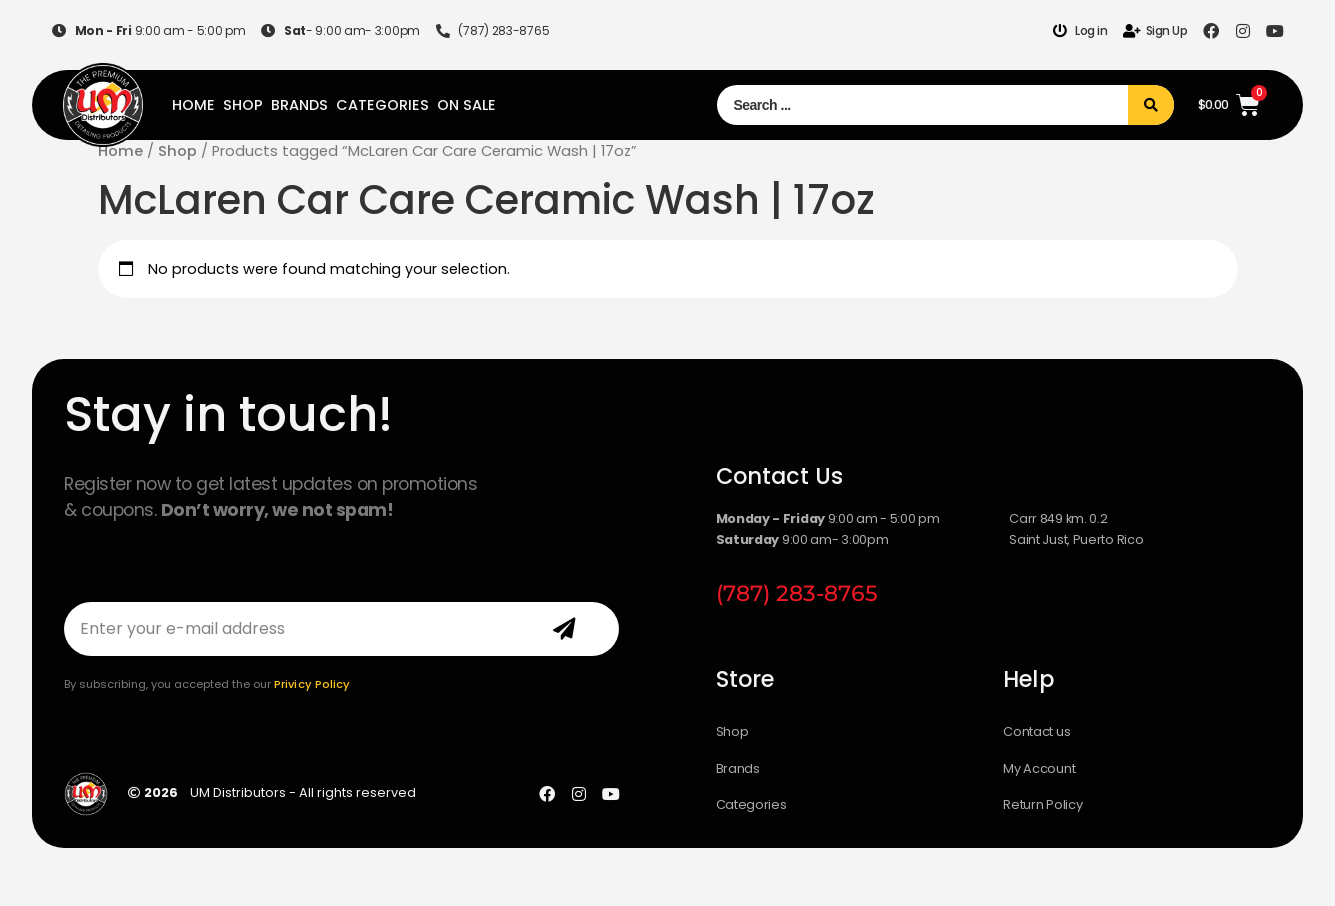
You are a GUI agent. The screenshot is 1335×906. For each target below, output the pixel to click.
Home (193, 105)
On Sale (466, 105)
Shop (243, 105)
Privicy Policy (312, 684)
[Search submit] (1151, 105)
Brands (299, 105)
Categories (382, 105)
